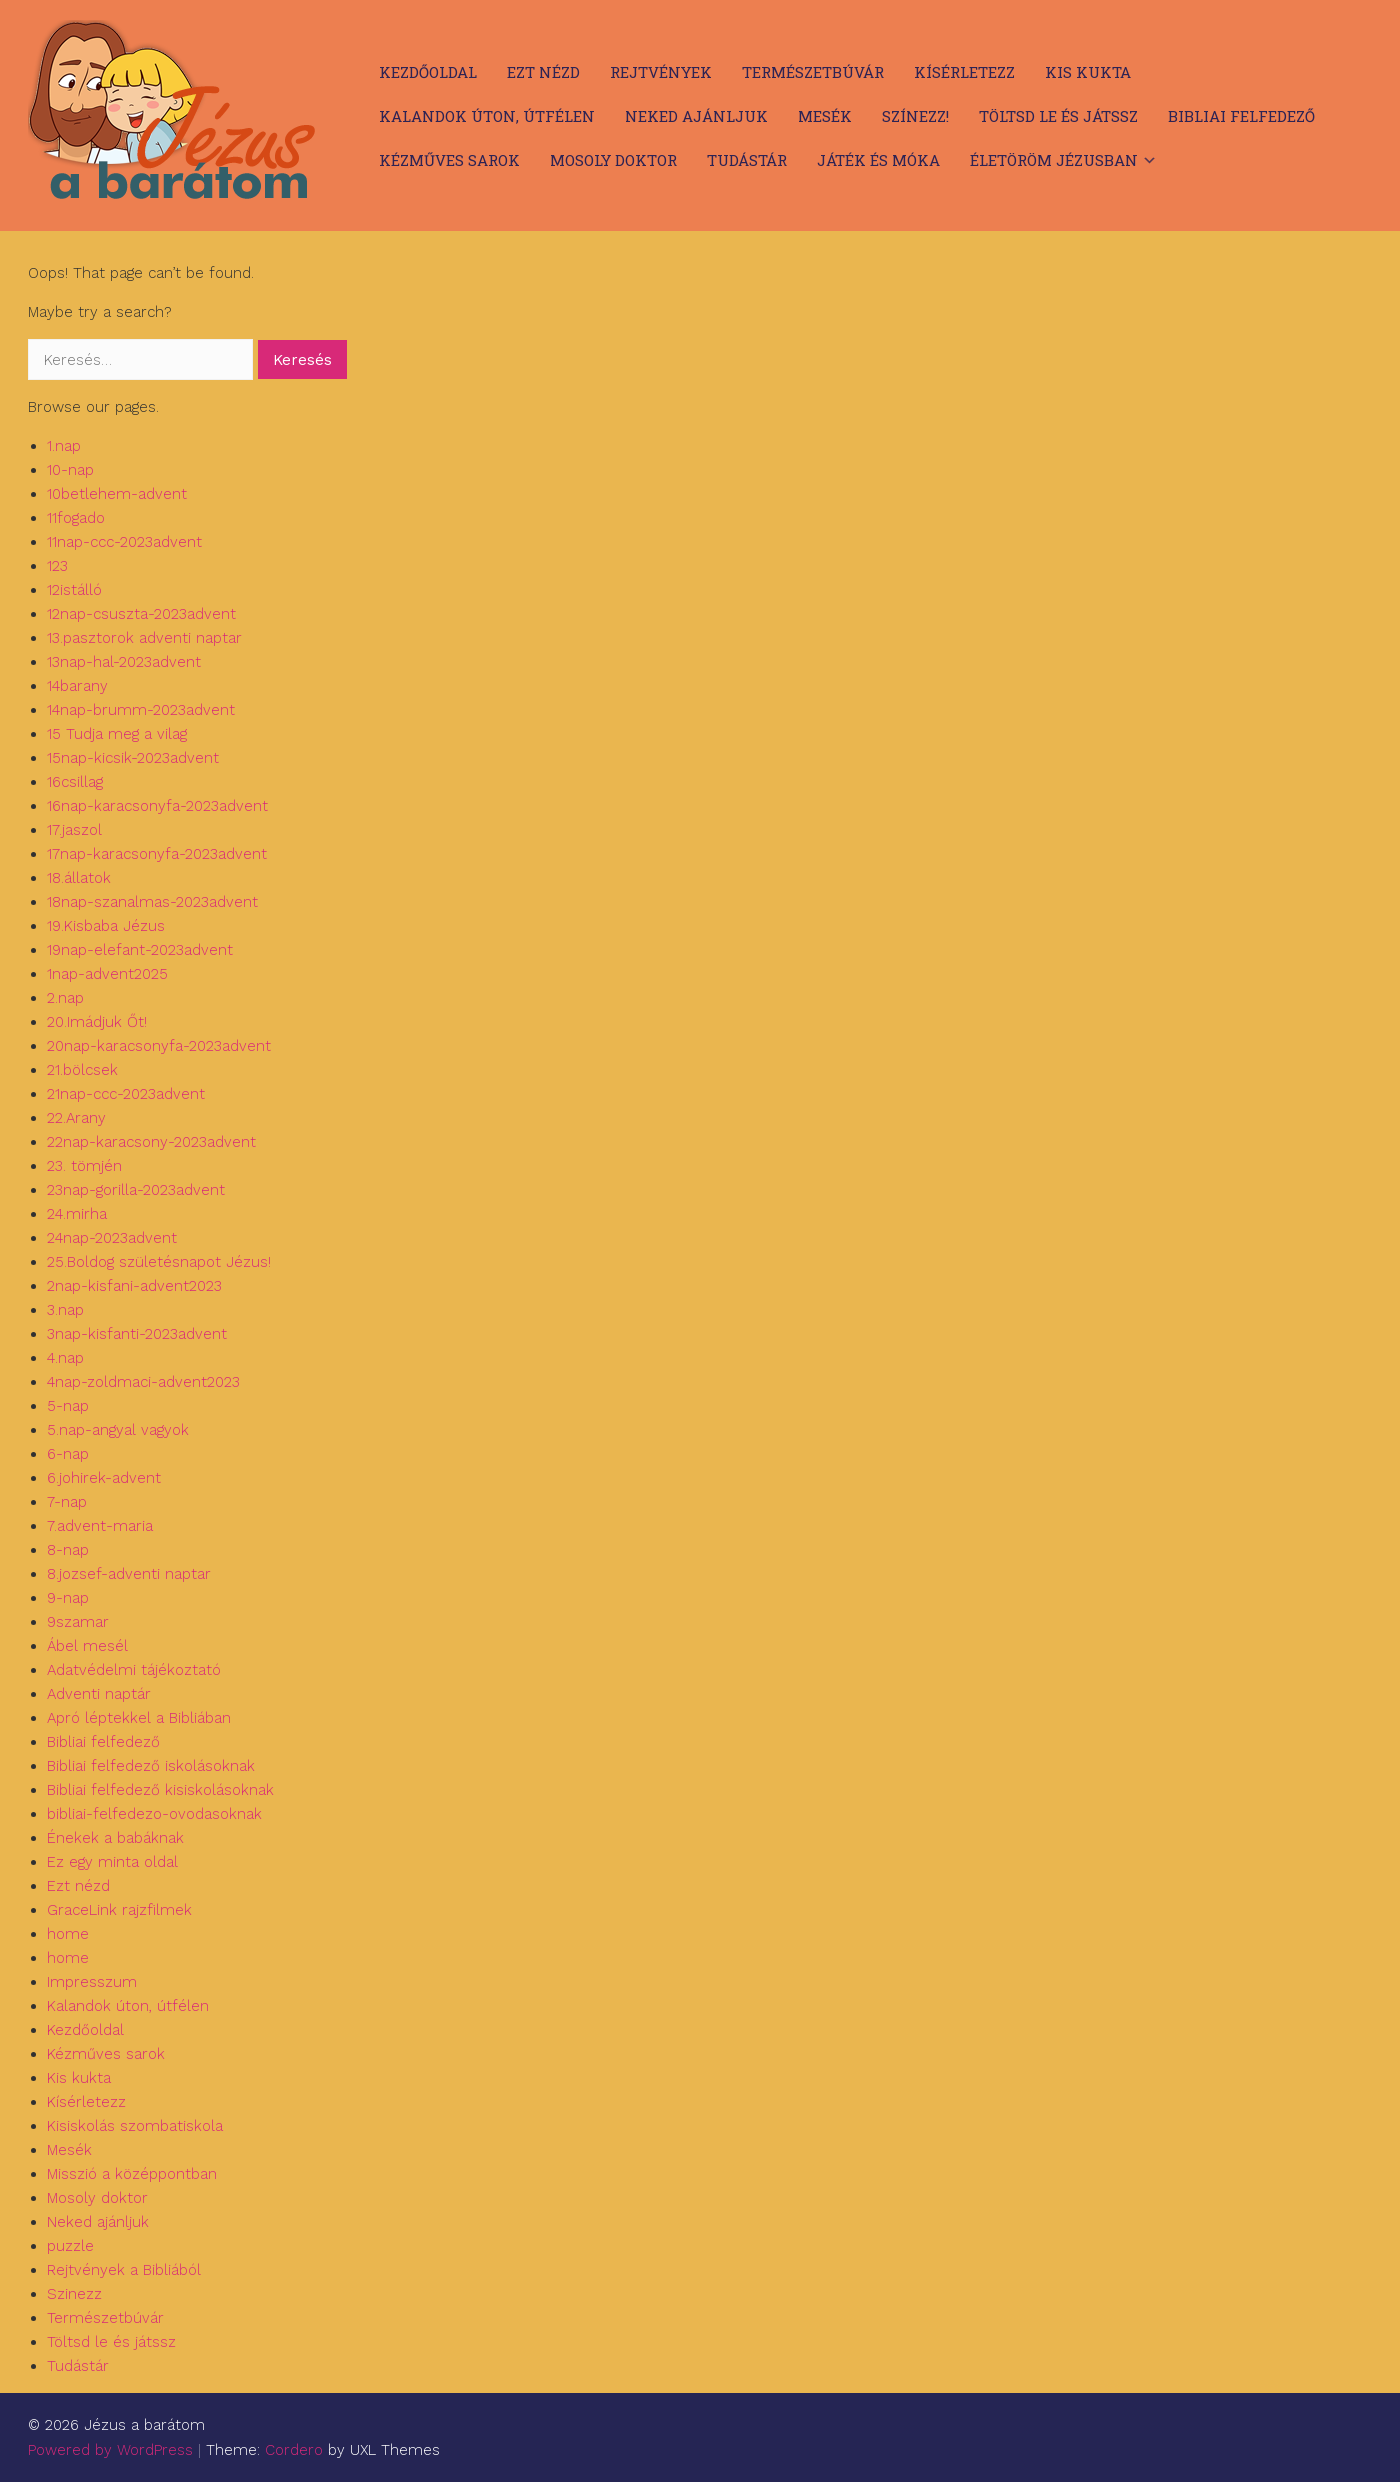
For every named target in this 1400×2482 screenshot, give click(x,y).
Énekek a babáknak (115, 1838)
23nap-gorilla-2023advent (136, 1190)
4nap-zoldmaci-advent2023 (143, 1382)
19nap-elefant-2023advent (140, 950)
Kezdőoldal (428, 72)
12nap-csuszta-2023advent (141, 614)
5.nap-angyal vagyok (118, 1430)
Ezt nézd (543, 72)
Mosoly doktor (613, 160)
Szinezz (74, 2294)
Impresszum (92, 1982)
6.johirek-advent (104, 1478)
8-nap (68, 1550)
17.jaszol (74, 830)
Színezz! (915, 116)
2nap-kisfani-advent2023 (134, 1286)
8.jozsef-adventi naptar (129, 1574)
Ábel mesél (87, 1646)
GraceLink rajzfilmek (119, 1910)
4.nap (65, 1358)
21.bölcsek (82, 1070)
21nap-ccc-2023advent (126, 1094)
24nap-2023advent (112, 1238)
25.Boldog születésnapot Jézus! (159, 1262)
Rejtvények (661, 72)
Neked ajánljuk (696, 116)
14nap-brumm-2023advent (141, 710)
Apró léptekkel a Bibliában (139, 1718)
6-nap (68, 1454)
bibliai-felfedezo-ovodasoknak (154, 1814)
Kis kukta (1088, 72)
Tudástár (747, 160)
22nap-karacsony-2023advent (151, 1142)
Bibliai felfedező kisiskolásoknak (160, 1790)
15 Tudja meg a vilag (117, 734)
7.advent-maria (100, 1526)
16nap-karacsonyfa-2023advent (157, 806)
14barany (77, 686)
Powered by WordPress (110, 2450)
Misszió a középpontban (132, 2174)
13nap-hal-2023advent (124, 662)
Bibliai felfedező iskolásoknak (151, 1766)
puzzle (70, 2246)
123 (57, 566)
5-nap (68, 1406)
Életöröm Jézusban (1054, 160)
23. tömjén (84, 1166)
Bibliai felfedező (1241, 116)
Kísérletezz (964, 72)
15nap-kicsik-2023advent (133, 758)
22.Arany (76, 1118)
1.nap (64, 446)
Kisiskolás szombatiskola (135, 2126)
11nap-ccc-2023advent (124, 542)
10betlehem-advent (117, 494)
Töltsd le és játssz (1058, 116)
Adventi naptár (99, 1694)
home (68, 1934)
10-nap (70, 470)
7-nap (67, 1502)
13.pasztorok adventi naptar (144, 638)
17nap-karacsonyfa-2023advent (157, 854)
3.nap (65, 1310)
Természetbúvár (813, 72)
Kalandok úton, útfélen (487, 116)
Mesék (825, 116)
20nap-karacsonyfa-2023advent (159, 1046)
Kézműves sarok (449, 160)
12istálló (74, 590)
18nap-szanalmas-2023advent (152, 902)
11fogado (76, 518)
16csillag (75, 782)
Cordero (294, 2450)
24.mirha (77, 1214)
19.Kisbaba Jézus (106, 926)
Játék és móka (878, 160)
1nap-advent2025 (107, 974)
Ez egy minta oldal (112, 1862)
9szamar (78, 1622)
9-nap (68, 1598)
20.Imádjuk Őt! (97, 1022)
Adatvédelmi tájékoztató (134, 1670)
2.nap (65, 998)
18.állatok (79, 878)
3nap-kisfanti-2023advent (137, 1334)
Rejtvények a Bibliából (124, 2270)
